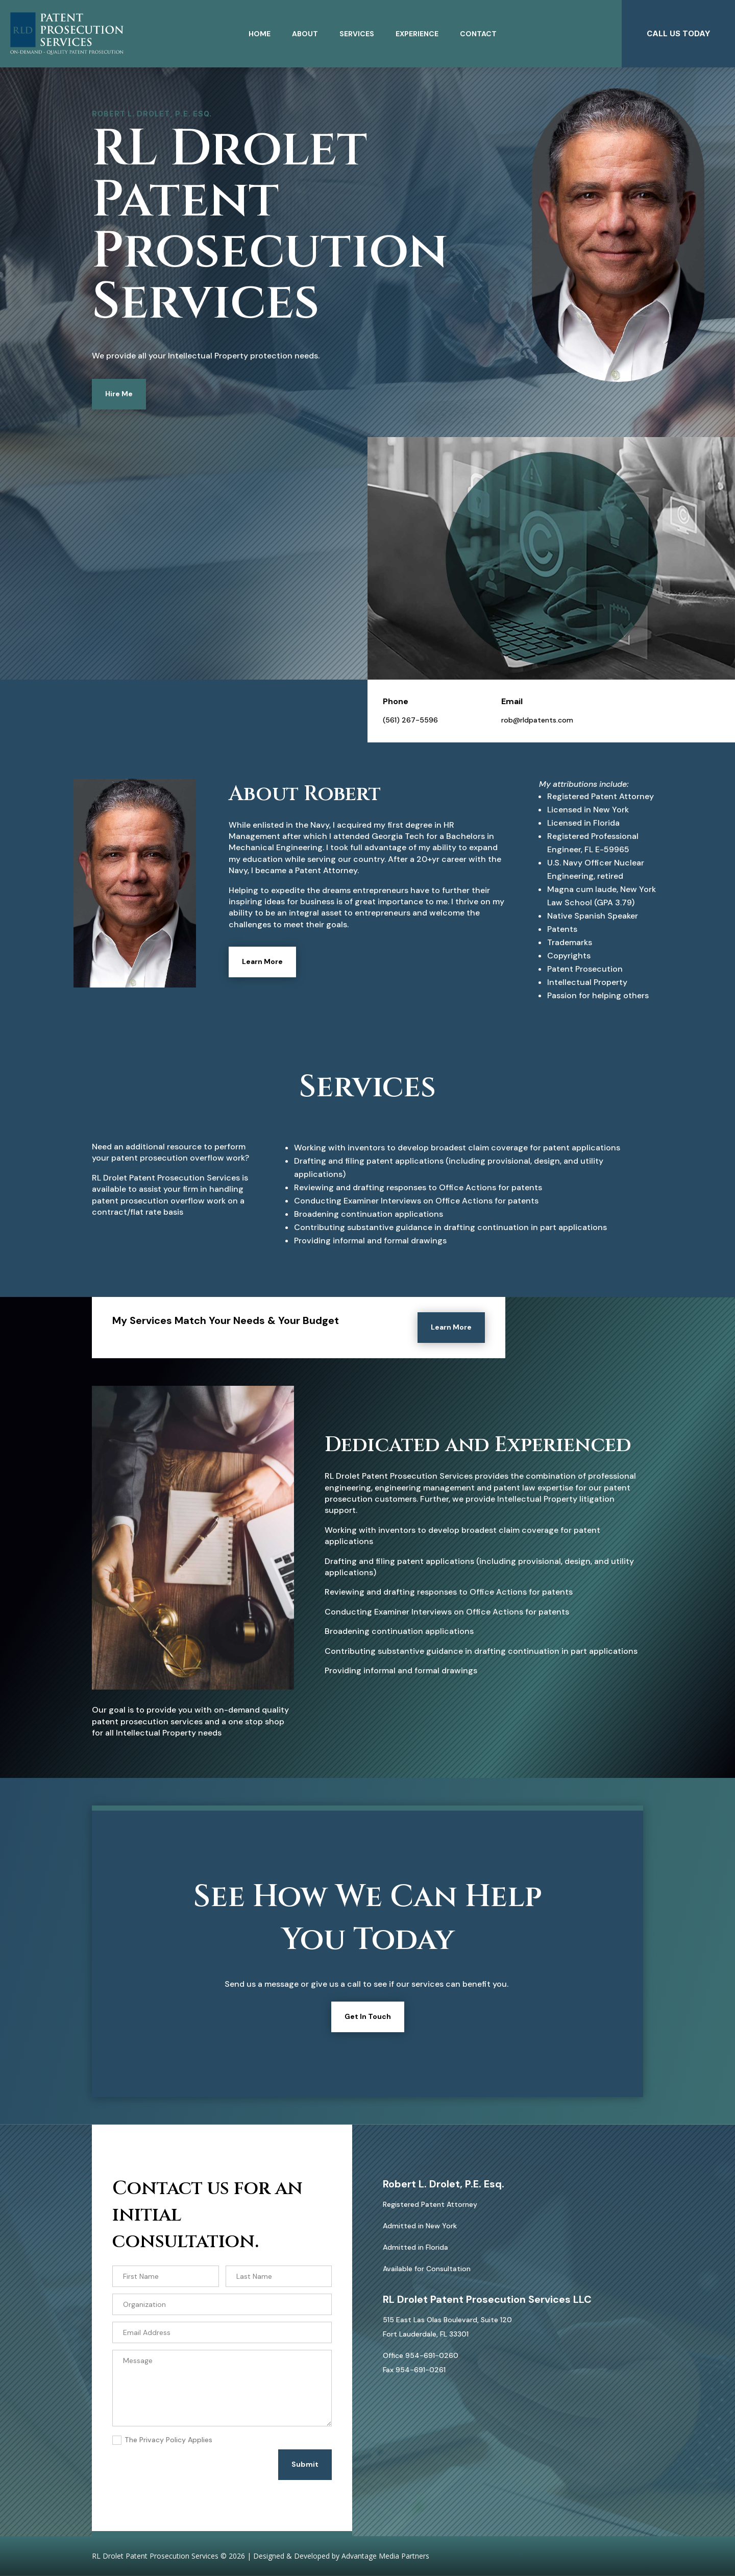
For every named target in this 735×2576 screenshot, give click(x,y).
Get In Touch (368, 2016)
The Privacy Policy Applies (162, 2440)
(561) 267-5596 (410, 720)
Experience (417, 34)
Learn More (262, 961)
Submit (304, 2464)
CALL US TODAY (678, 33)
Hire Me (119, 393)
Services (356, 34)
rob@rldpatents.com (537, 720)
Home (260, 34)
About (305, 34)
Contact (478, 34)
